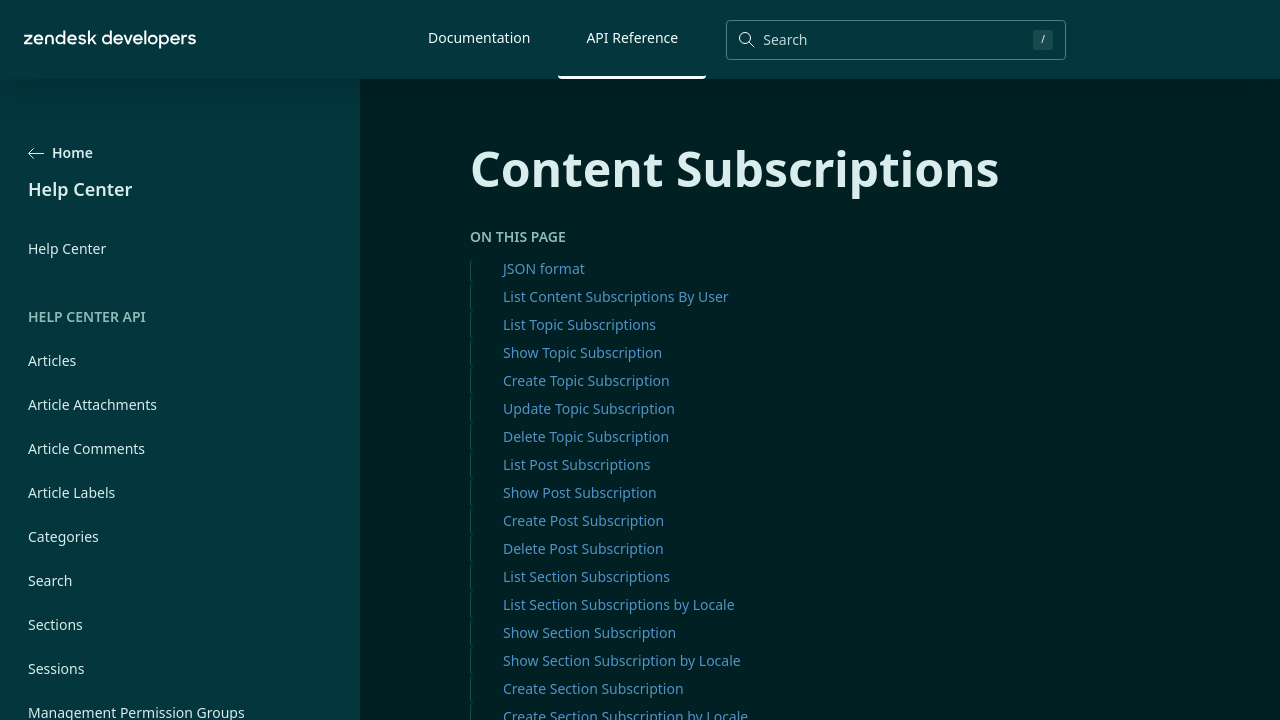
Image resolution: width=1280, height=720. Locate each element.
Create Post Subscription (583, 520)
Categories (63, 536)
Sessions (56, 668)
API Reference (632, 37)
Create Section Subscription (593, 688)
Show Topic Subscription (582, 352)
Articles (52, 360)
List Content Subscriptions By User (616, 296)
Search (50, 580)
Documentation (479, 37)
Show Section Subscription (589, 632)
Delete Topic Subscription (586, 436)
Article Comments (86, 448)
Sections (55, 624)
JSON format (544, 268)
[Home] (110, 39)
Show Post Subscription (580, 492)
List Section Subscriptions (586, 576)
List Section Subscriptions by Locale (619, 604)
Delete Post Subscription (583, 548)
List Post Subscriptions (577, 464)
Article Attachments (92, 404)
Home (60, 152)
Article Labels (71, 492)
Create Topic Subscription (586, 380)
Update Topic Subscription (589, 408)
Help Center (67, 248)
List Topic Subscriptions (579, 324)
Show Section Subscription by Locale (622, 660)
